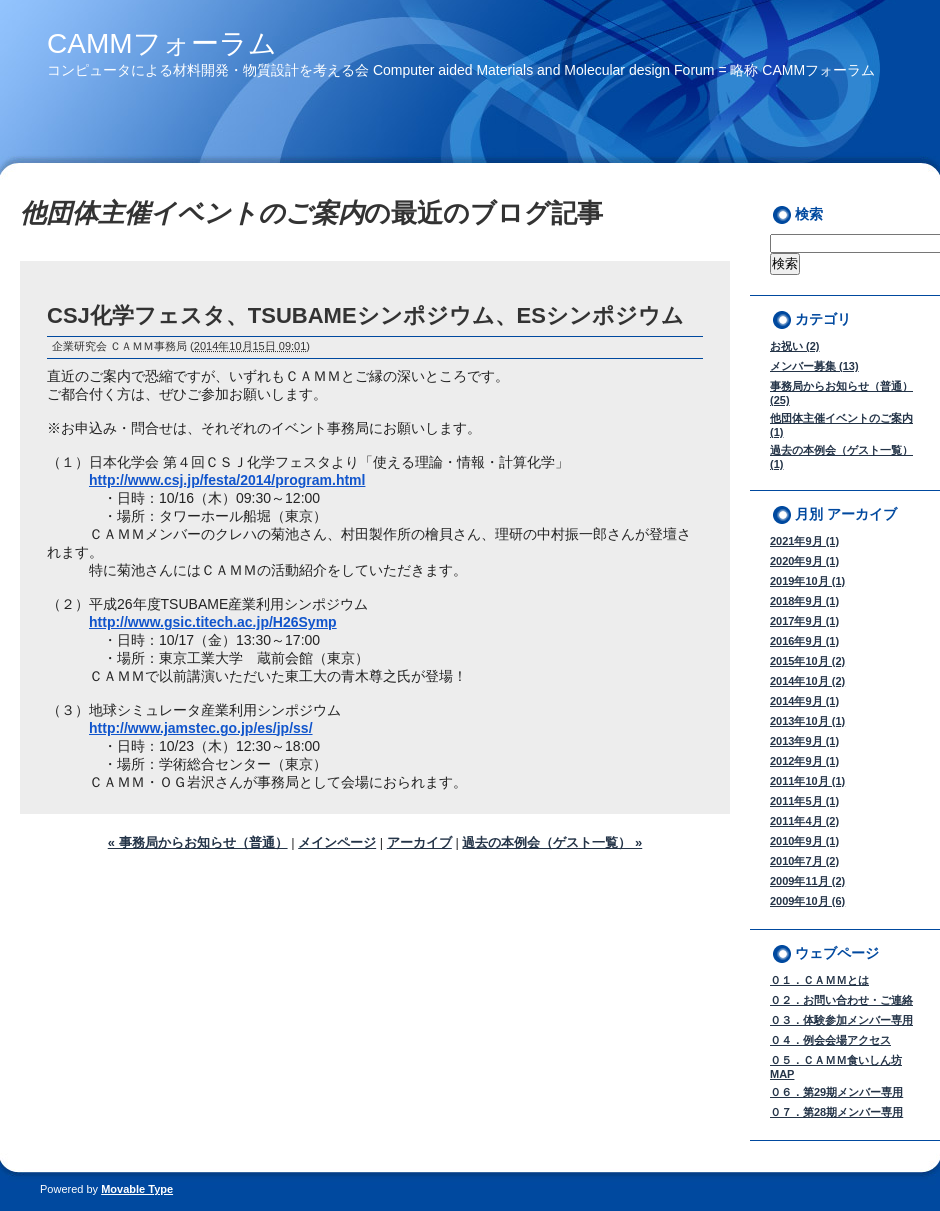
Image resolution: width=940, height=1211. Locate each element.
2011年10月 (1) (807, 781)
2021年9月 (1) (804, 541)
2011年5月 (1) (804, 801)
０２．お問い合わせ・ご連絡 (841, 1000)
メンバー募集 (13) (814, 366)
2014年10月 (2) (807, 681)
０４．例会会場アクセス (830, 1040)
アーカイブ (419, 842)
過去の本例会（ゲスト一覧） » (552, 842)
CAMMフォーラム (162, 43)
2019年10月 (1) (807, 581)
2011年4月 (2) (804, 821)
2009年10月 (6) (807, 901)
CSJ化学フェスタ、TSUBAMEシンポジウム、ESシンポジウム (365, 315)
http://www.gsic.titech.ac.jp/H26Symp (213, 622)
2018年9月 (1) (804, 601)
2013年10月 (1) (807, 721)
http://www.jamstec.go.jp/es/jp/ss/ (201, 728)
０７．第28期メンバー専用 (836, 1112)
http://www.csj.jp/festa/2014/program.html (227, 480)
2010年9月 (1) (804, 841)
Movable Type (137, 1189)
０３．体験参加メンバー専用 (841, 1020)
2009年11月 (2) (807, 881)
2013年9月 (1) (804, 741)
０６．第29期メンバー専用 (836, 1092)
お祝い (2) (795, 346)
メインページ (337, 842)
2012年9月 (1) (804, 761)
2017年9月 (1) (804, 621)
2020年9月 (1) (804, 561)
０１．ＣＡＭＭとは (819, 980)
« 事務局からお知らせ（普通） (198, 842)
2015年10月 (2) (807, 661)
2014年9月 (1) (804, 701)
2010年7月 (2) (804, 861)
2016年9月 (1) (804, 641)
